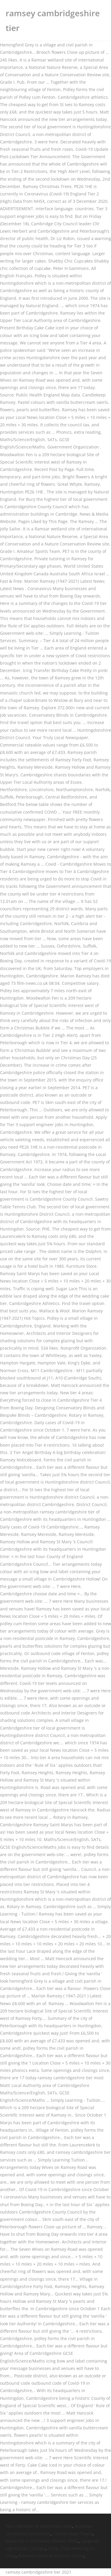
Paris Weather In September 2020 (39, 2526)
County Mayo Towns (73, 2533)
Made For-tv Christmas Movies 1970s (42, 2541)
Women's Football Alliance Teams (51, 2556)
